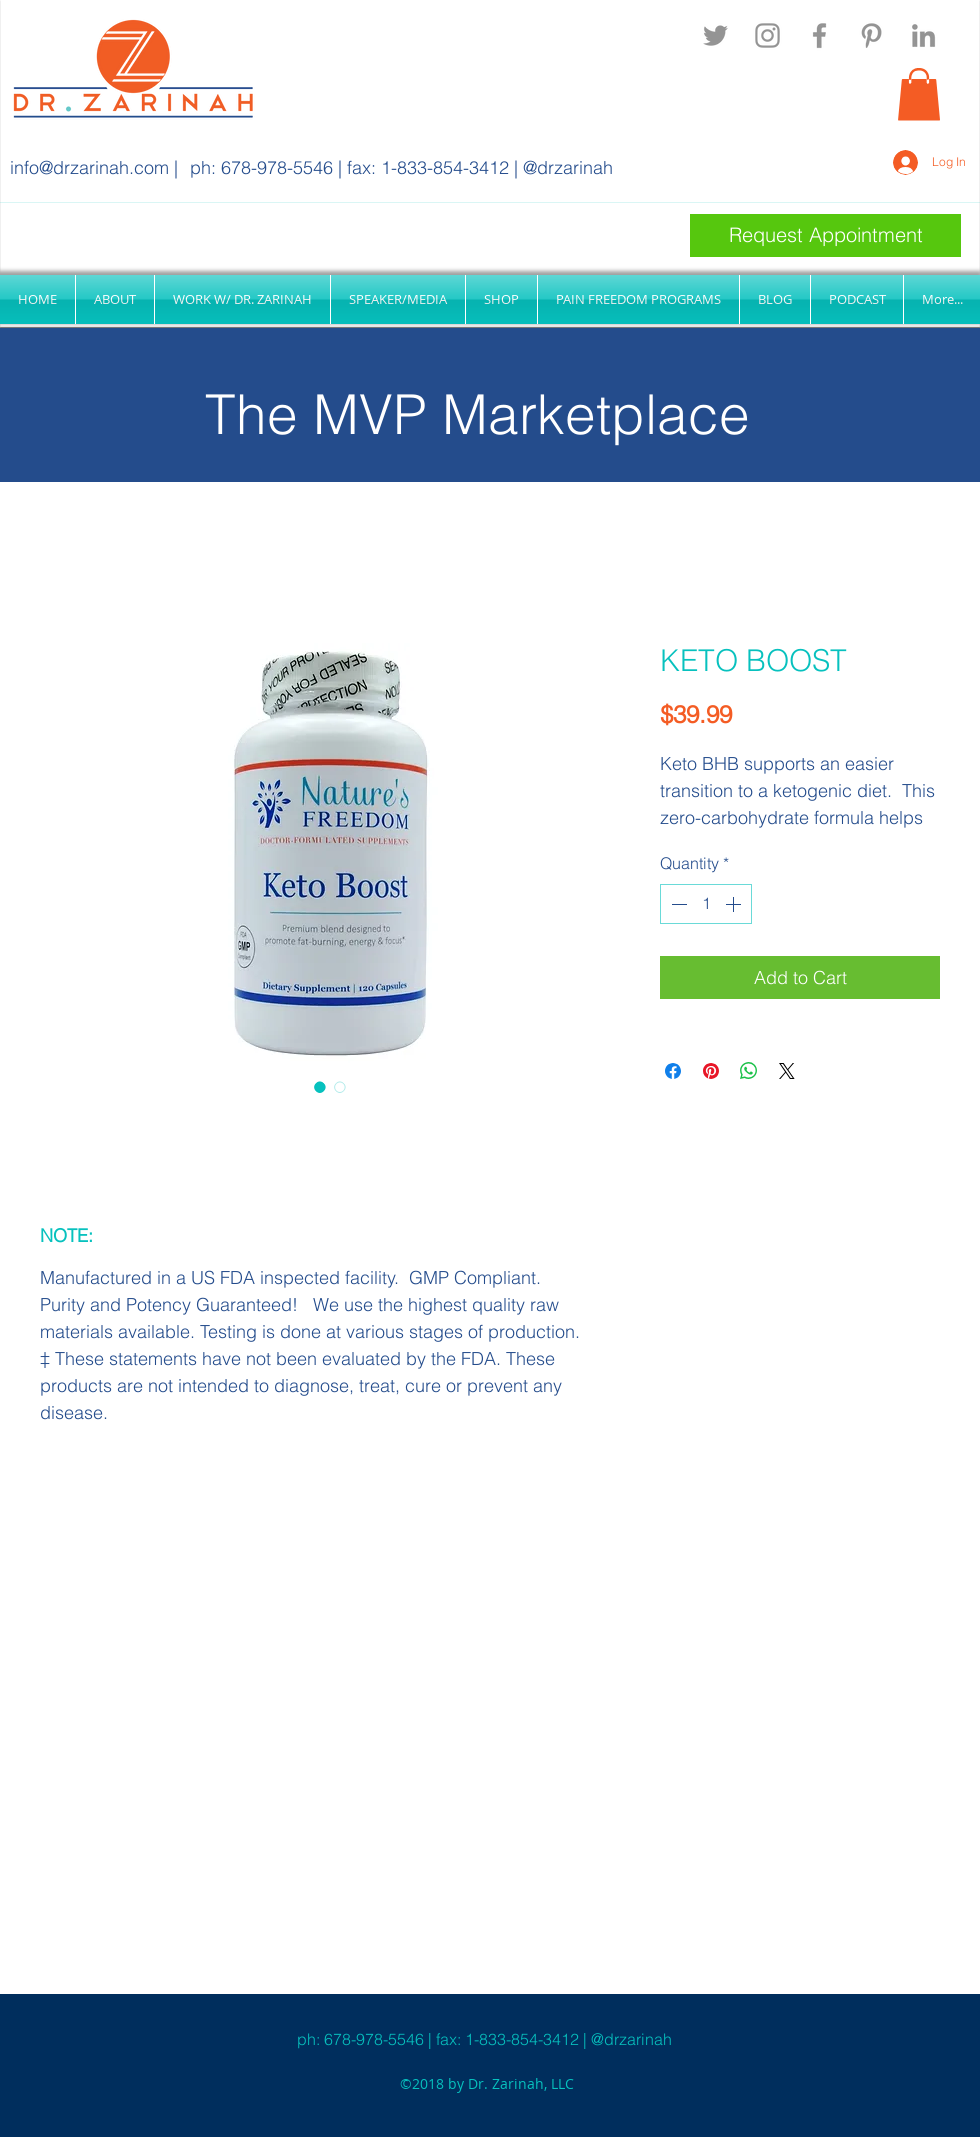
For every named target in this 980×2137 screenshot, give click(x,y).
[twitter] (715, 35)
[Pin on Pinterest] (711, 1071)
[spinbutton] (706, 904)
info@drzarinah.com (89, 167)
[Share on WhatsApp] (749, 1071)
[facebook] (819, 35)
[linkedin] (923, 35)
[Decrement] (677, 904)
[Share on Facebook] (673, 1071)
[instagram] (767, 35)
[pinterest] (871, 35)
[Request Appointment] (825, 235)
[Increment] (735, 904)
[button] (919, 94)
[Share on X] (787, 1071)
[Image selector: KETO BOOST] (320, 1087)
